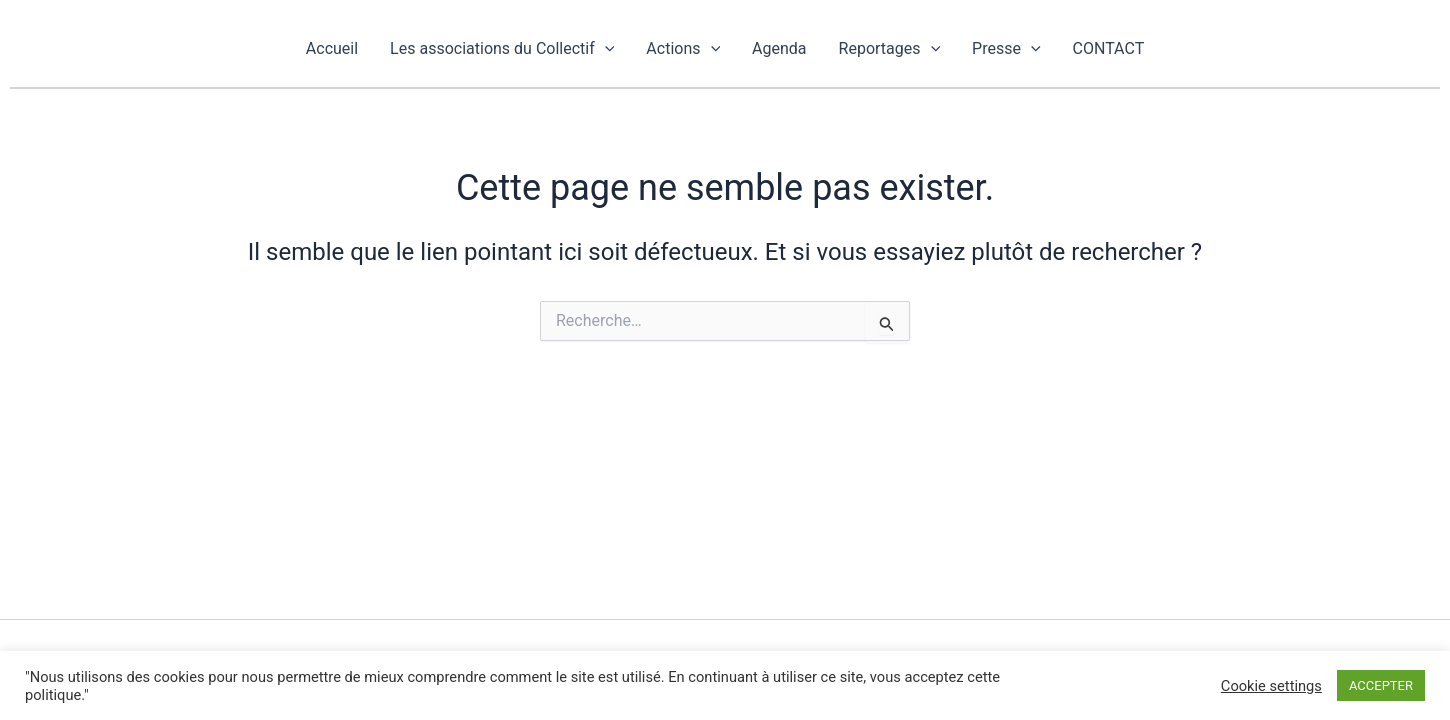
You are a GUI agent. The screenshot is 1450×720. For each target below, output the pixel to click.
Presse (1006, 48)
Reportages (890, 48)
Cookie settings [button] (1271, 686)
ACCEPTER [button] (1381, 685)
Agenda (779, 48)
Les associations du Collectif (502, 48)
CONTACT (1109, 48)
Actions (683, 48)
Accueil (332, 48)
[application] (605, 48)
